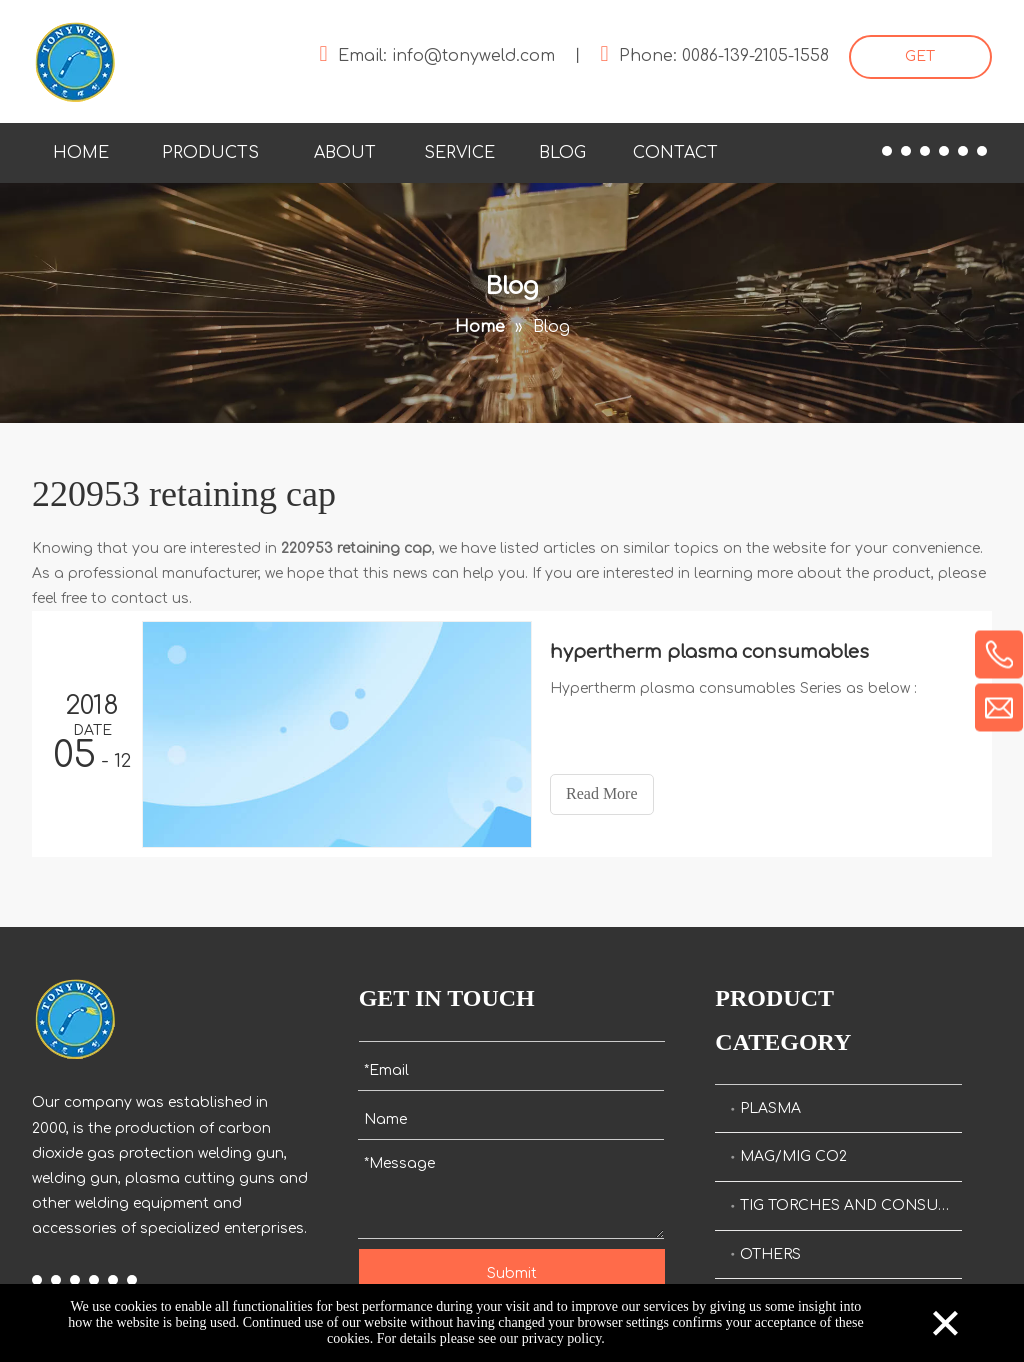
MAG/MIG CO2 (793, 1156)
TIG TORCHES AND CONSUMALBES (851, 1205)
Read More (602, 793)
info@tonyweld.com (473, 56)
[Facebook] (887, 150)
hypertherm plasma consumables (709, 652)
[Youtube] (944, 150)
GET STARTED (920, 64)
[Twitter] (925, 150)
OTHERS (770, 1254)
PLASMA (770, 1108)
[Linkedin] (906, 150)
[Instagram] (963, 150)
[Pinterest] (982, 150)
